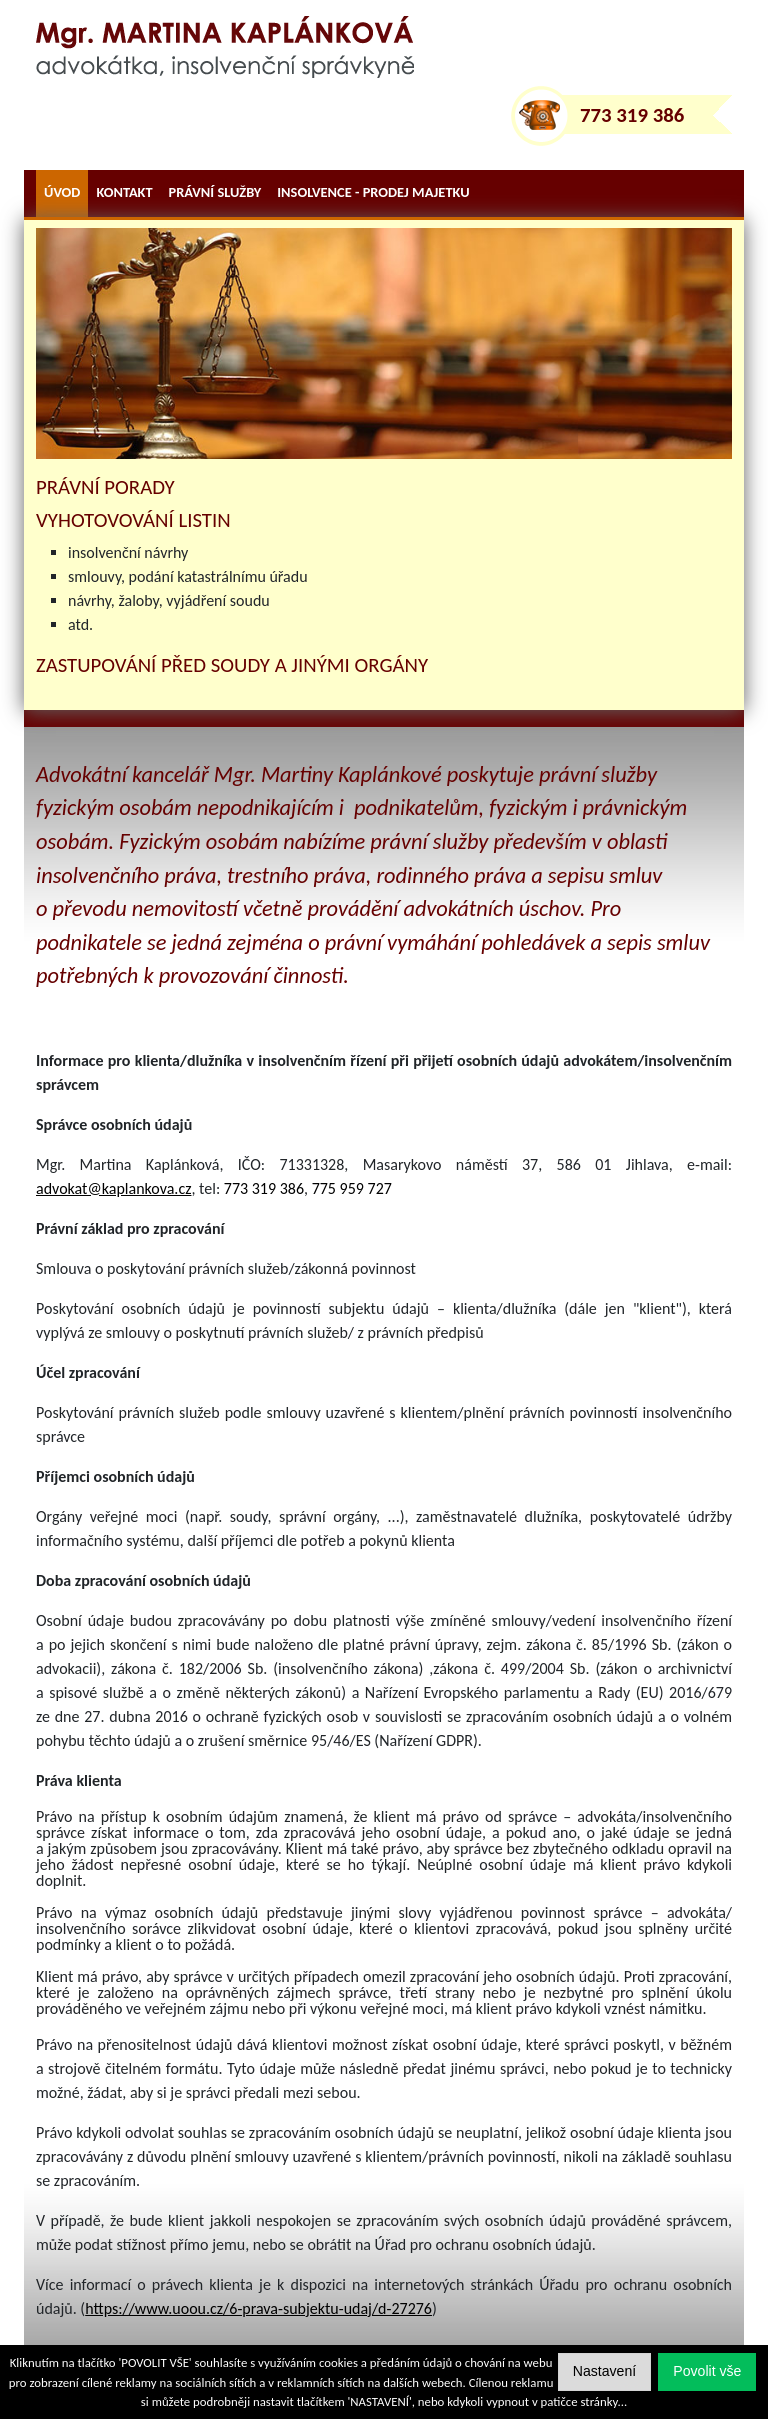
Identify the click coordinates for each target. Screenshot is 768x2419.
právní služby (215, 192)
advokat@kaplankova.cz (113, 1188)
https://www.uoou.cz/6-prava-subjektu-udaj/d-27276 (258, 2308)
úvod (62, 192)
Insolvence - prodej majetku (373, 192)
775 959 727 (352, 1188)
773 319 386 (632, 115)
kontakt (124, 192)
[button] (707, 2371)
